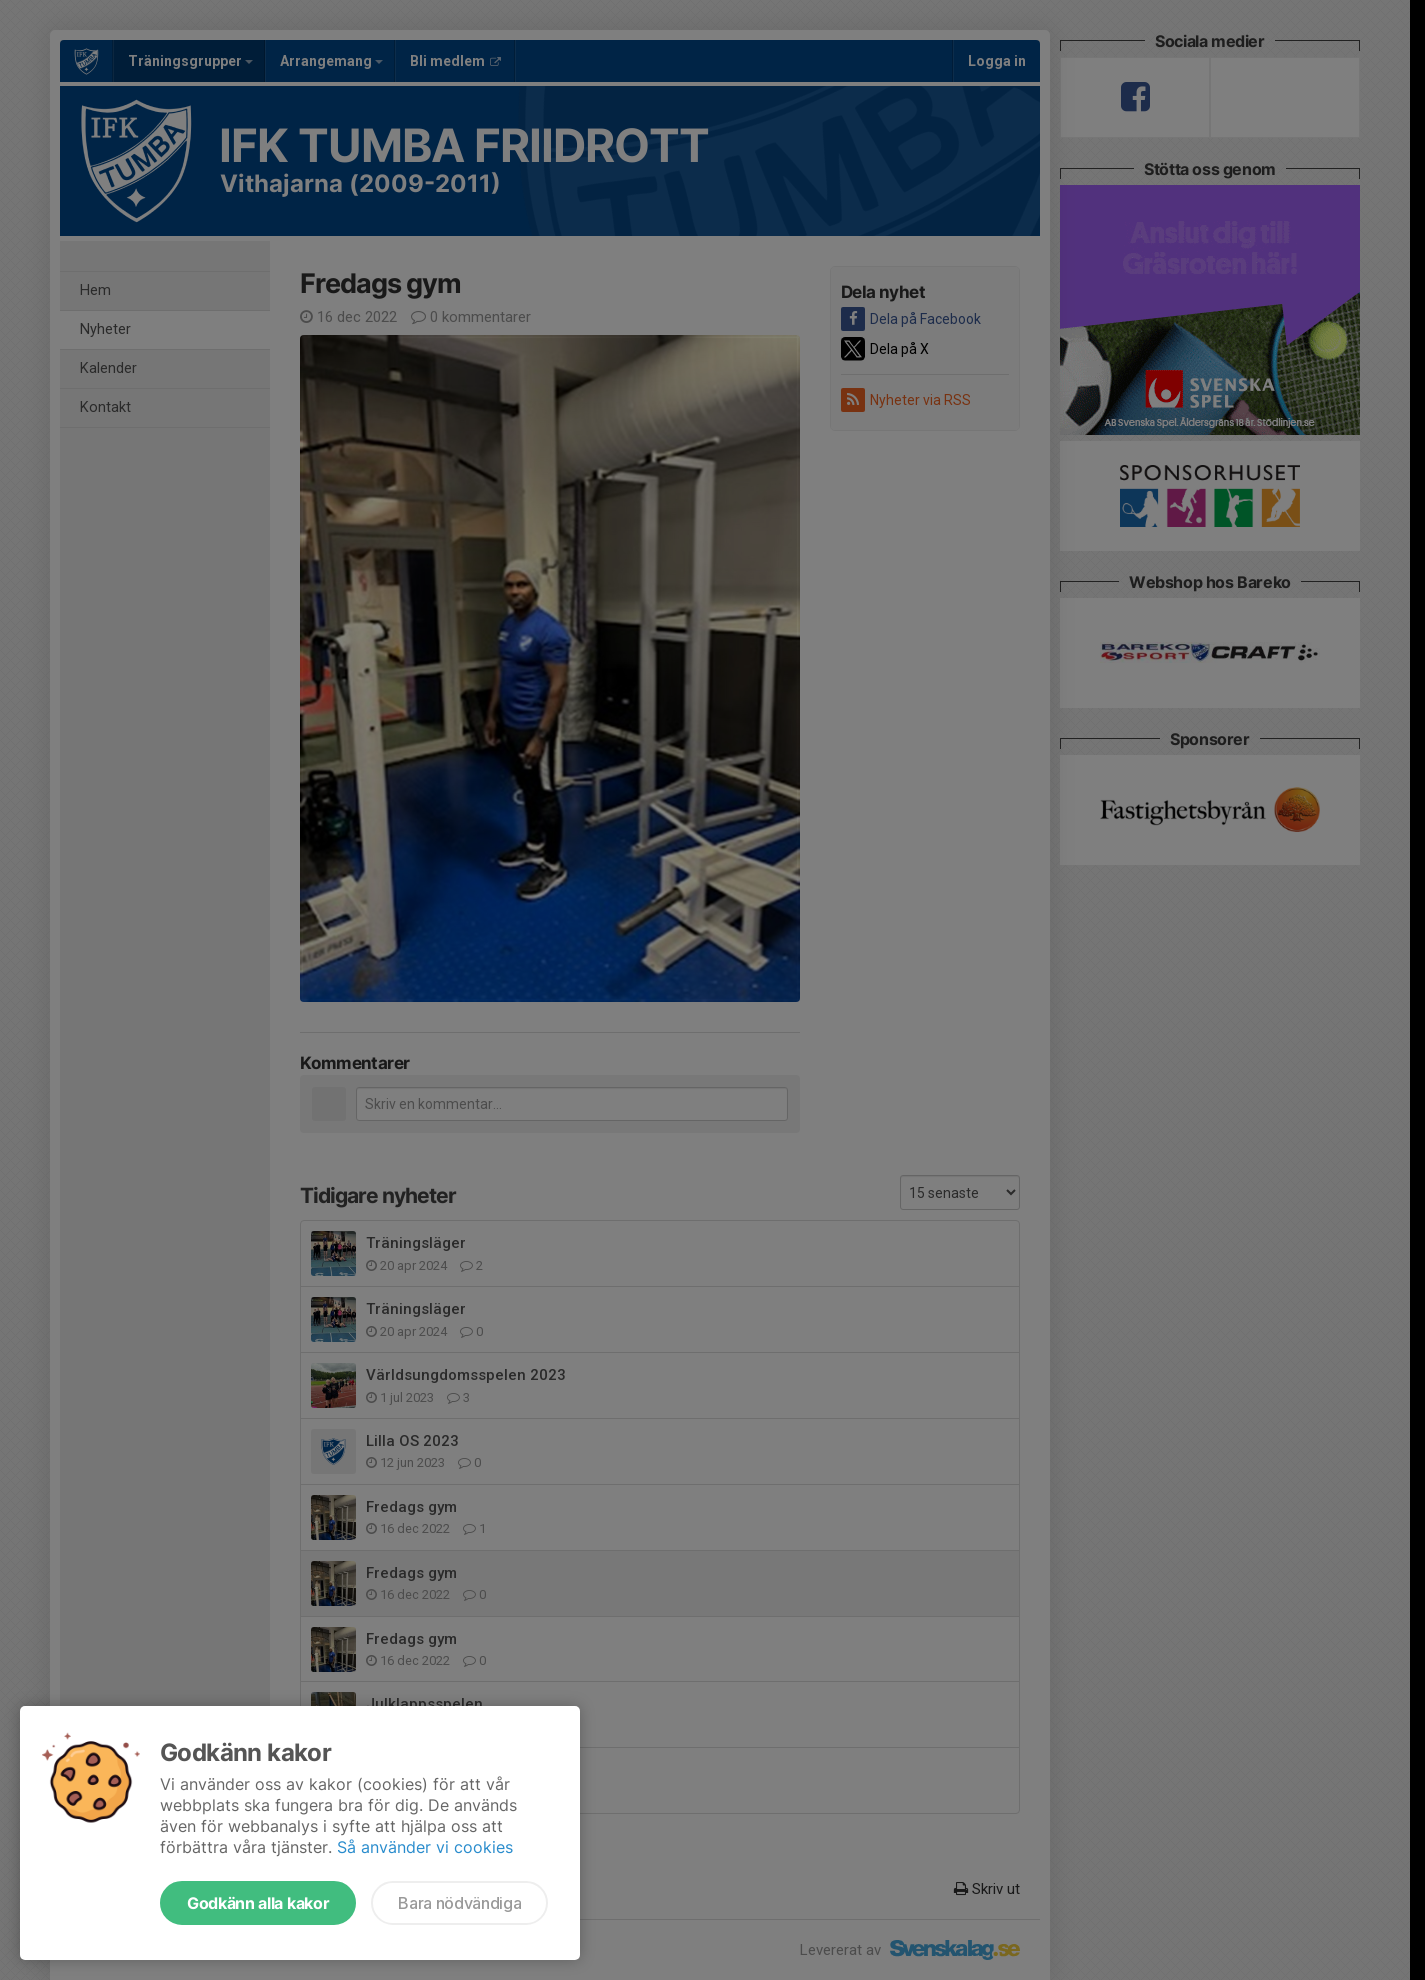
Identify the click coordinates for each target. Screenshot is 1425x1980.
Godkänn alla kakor (258, 1903)
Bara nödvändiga (459, 1903)
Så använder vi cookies (425, 1847)
